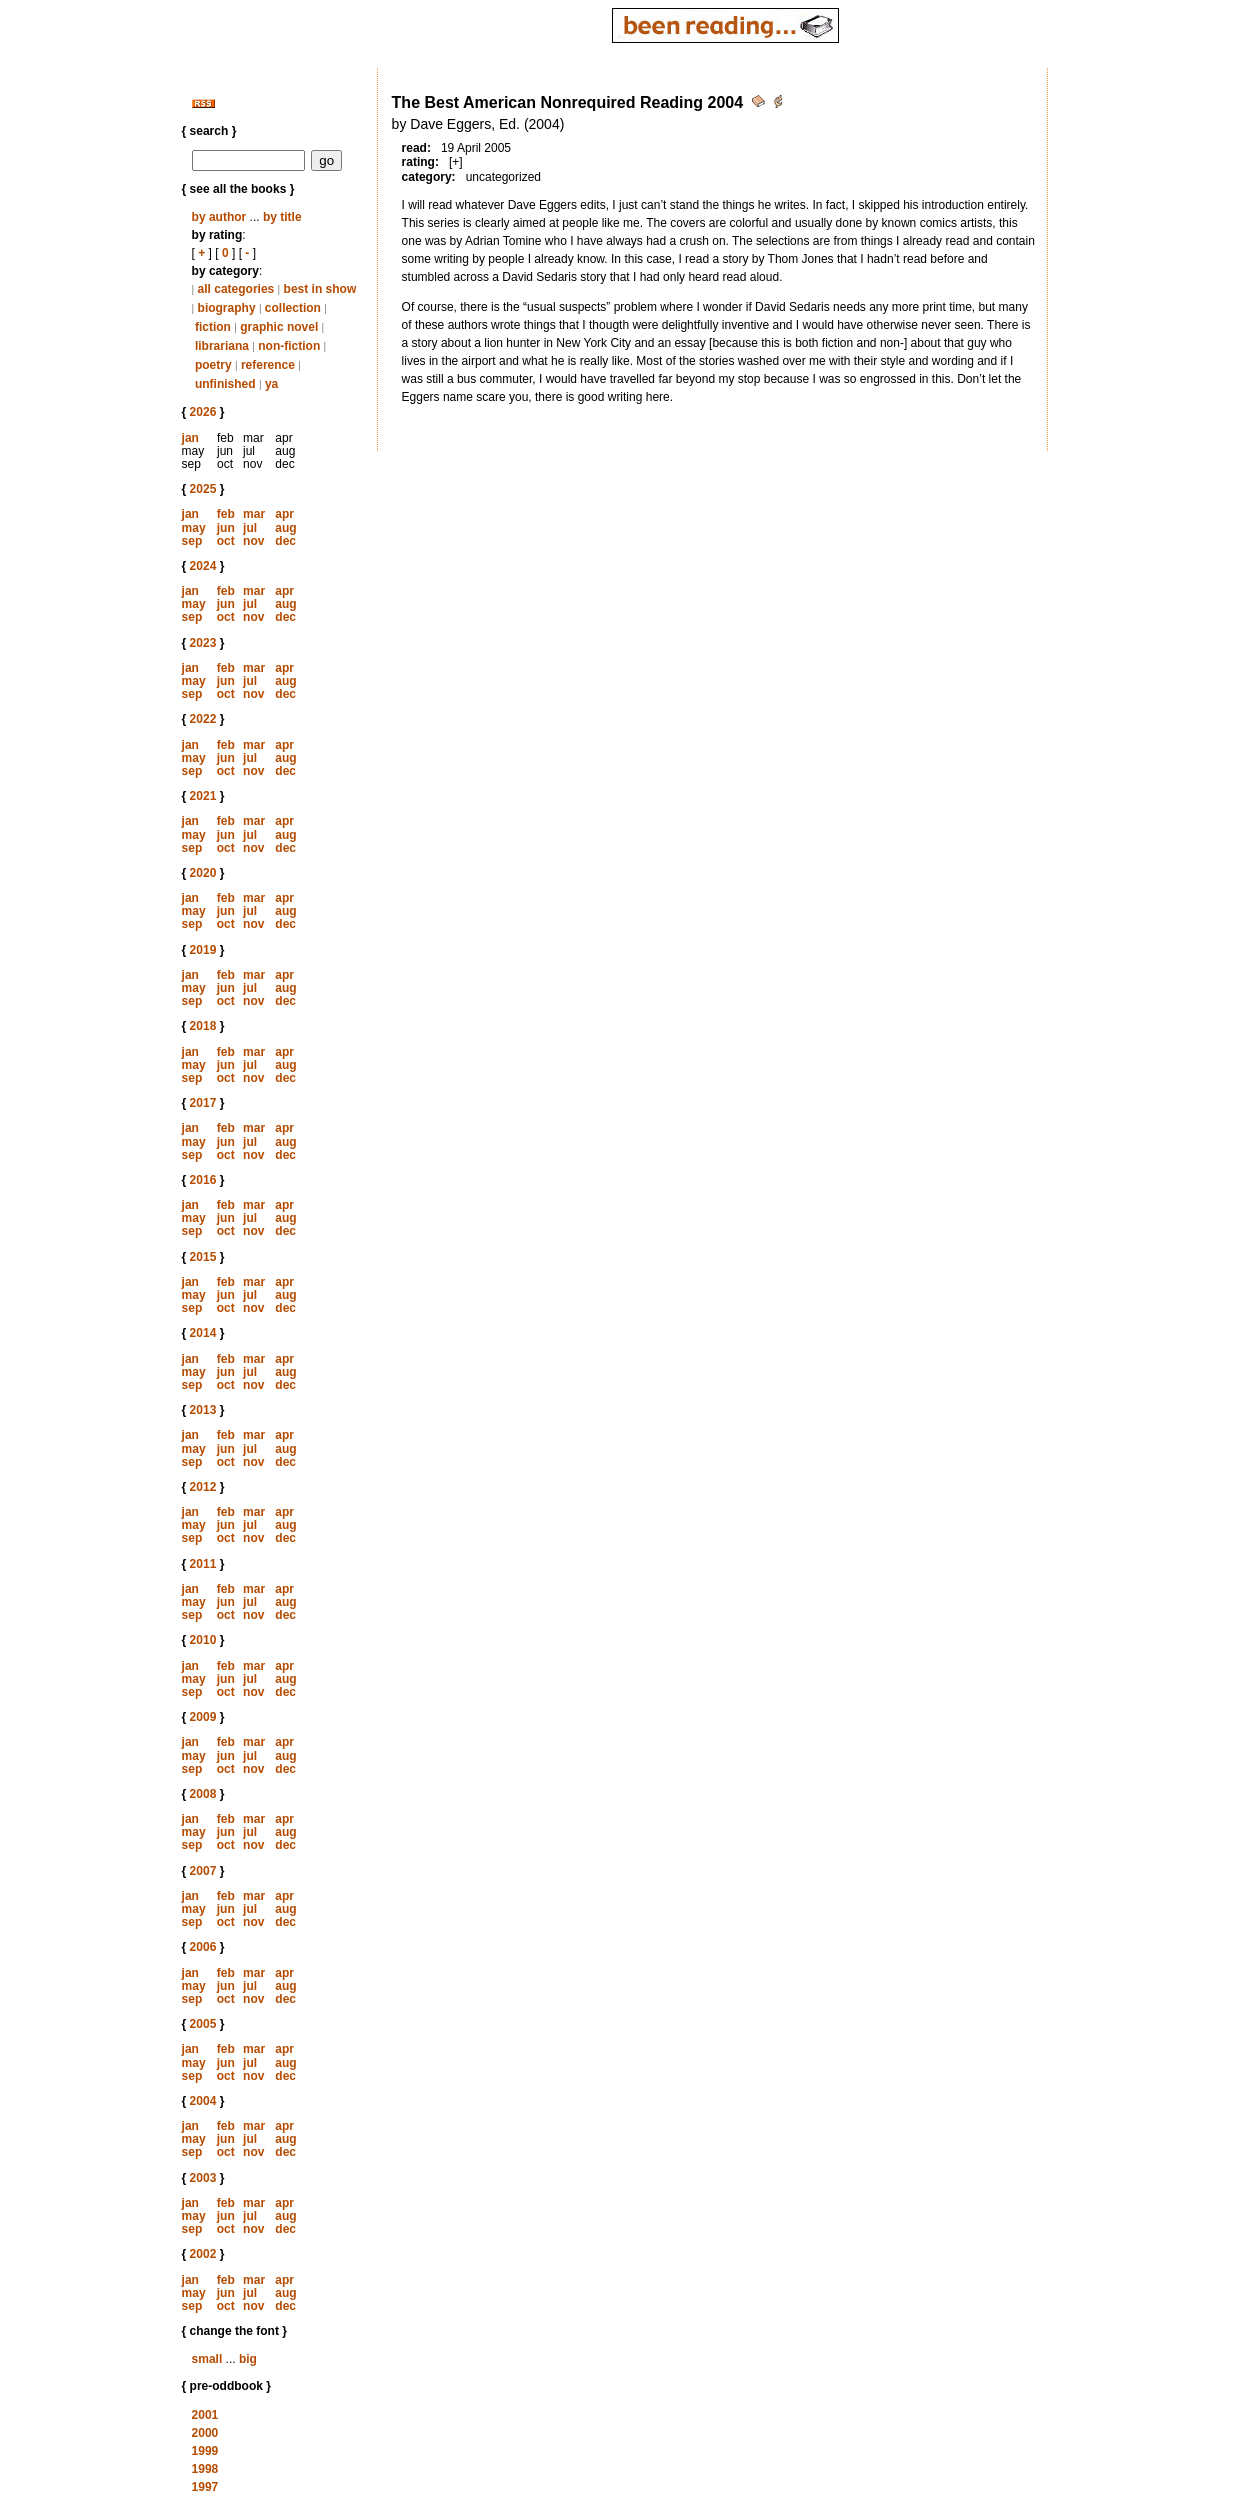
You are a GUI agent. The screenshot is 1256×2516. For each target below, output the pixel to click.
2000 (205, 2433)
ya (271, 384)
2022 (203, 719)
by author (219, 217)
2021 (203, 796)
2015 (203, 1257)
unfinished (225, 384)
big (248, 2359)
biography (227, 308)
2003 (203, 2178)
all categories (236, 289)
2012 (203, 1487)
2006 (203, 1947)
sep (192, 541)
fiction (213, 327)
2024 (203, 566)
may (194, 528)
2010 (203, 1640)
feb (226, 514)
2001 (205, 2415)
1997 (205, 2487)
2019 (203, 950)
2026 (203, 412)
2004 (203, 2101)
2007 (203, 1871)
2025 (203, 489)
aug (285, 528)
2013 (203, 1410)
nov (253, 541)
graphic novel (279, 327)
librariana (222, 346)
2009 (203, 1717)
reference (268, 365)
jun (226, 528)
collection (293, 308)
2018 (203, 1026)
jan (190, 438)
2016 (203, 1180)
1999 (205, 2451)
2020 (203, 873)
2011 (203, 1564)
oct (226, 541)
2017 (203, 1103)
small (207, 2359)
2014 (203, 1333)
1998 (205, 2469)
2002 (203, 2254)
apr (284, 514)
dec (285, 541)
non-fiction (289, 346)
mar (254, 514)
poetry (213, 365)
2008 (203, 1794)
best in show (320, 289)
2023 (203, 643)
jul (250, 528)
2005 (203, 2024)
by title (282, 217)
